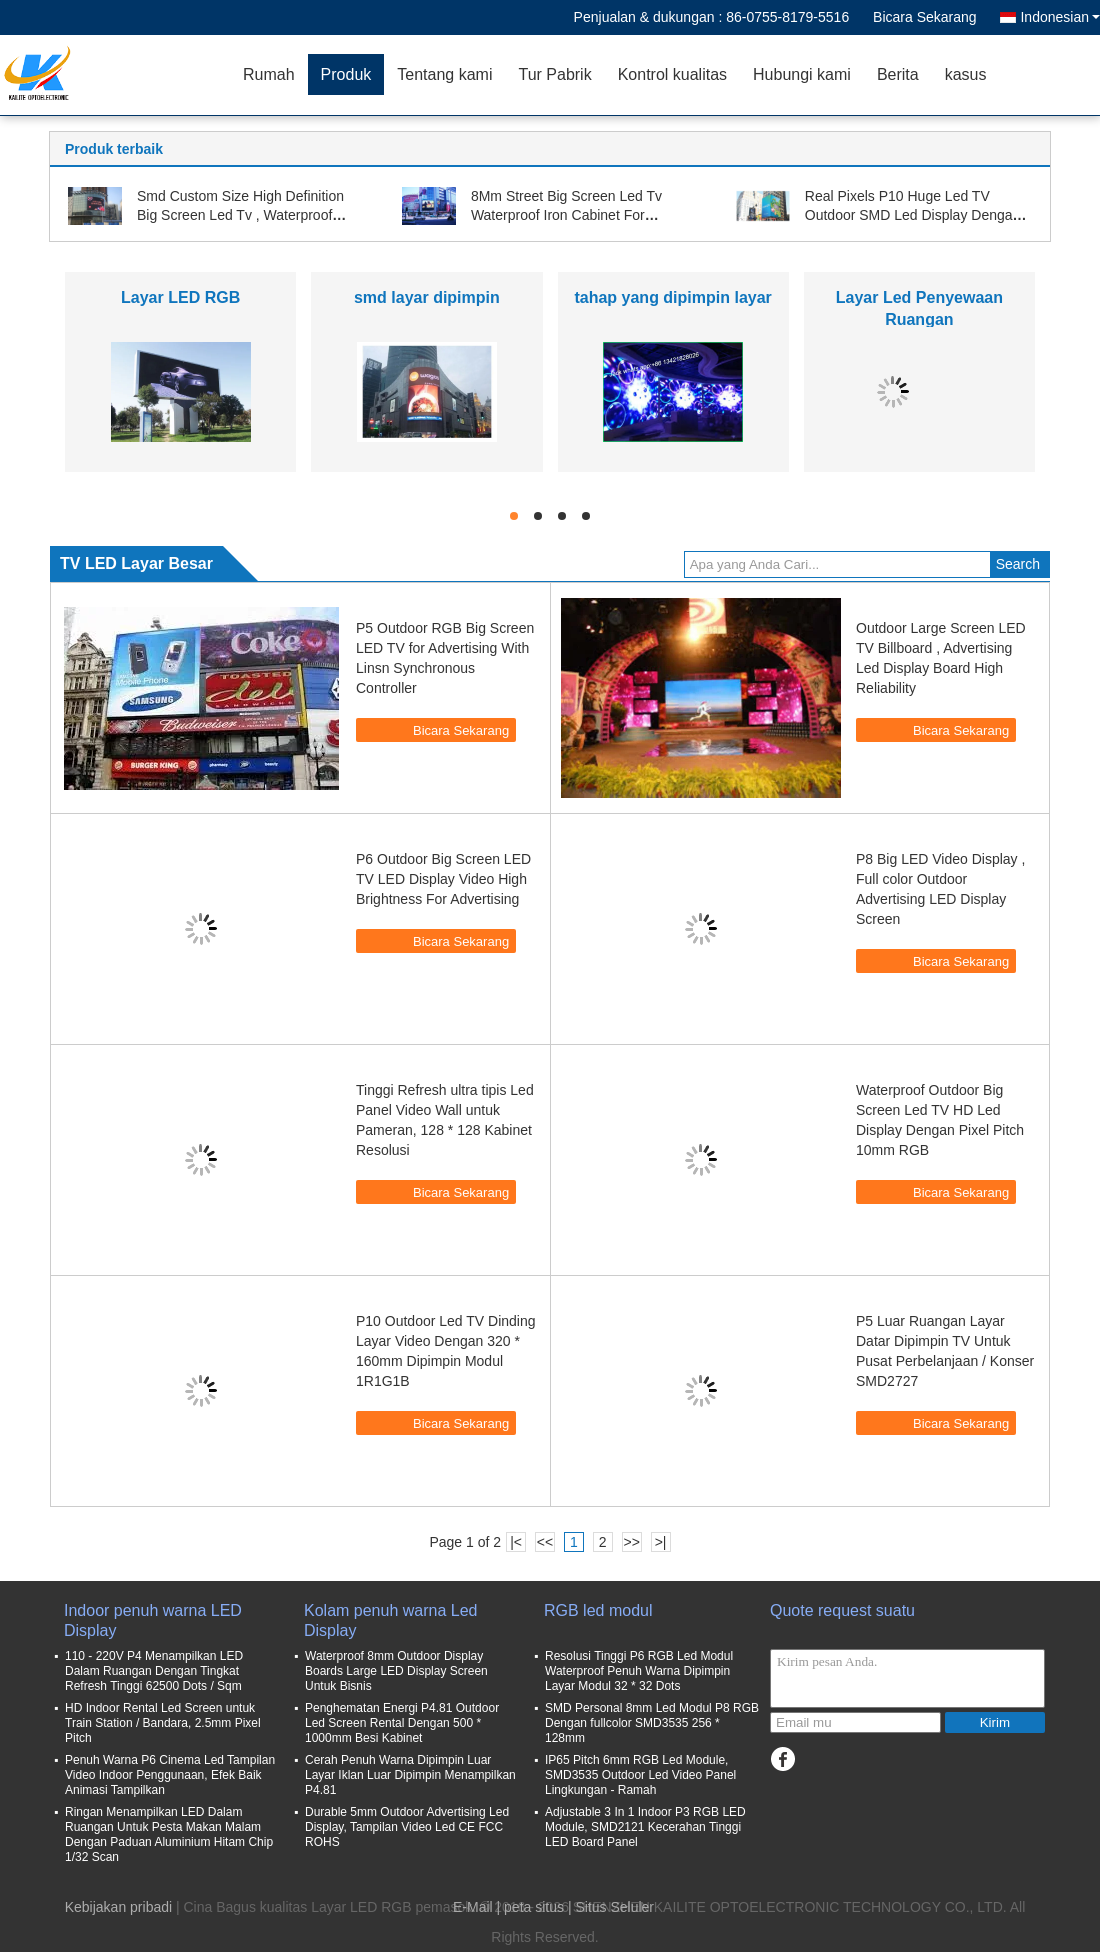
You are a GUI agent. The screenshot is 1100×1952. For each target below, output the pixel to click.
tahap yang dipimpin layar (672, 297)
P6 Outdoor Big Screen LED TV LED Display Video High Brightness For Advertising (443, 879)
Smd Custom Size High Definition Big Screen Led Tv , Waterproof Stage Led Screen (240, 215)
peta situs (534, 1907)
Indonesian (1060, 17)
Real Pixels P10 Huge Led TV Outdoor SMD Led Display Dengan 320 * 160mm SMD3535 (913, 215)
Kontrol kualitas (672, 74)
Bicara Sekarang (925, 17)
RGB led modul (598, 1610)
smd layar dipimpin (427, 297)
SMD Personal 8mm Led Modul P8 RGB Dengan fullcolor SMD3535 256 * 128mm (652, 1723)
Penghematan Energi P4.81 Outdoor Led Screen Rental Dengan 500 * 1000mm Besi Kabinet (402, 1723)
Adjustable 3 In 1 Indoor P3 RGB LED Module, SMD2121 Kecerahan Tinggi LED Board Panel (645, 1827)
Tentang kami (444, 74)
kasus (966, 74)
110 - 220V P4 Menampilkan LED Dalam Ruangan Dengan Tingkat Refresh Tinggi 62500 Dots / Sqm (154, 1671)
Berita (898, 74)
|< (516, 1542)
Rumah (269, 74)
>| (661, 1542)
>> (631, 1542)
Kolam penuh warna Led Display (390, 1620)
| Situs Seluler (611, 1907)
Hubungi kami (802, 74)
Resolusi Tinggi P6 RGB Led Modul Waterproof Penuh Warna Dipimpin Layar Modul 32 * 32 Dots (639, 1671)
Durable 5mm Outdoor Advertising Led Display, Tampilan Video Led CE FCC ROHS (407, 1827)
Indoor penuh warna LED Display (153, 1620)
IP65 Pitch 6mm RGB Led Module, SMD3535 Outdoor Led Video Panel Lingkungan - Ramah (640, 1775)
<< (545, 1542)
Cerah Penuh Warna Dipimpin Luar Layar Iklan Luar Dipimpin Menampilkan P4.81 (410, 1775)
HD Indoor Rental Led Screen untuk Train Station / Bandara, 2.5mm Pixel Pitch (163, 1723)
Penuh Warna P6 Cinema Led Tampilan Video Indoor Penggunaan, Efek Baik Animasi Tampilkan (170, 1775)
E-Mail (473, 1907)
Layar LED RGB (180, 297)
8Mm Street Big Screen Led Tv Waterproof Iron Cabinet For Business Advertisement (566, 215)
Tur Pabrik (554, 74)
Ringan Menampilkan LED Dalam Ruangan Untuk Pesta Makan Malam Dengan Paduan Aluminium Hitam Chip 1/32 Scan (169, 1834)
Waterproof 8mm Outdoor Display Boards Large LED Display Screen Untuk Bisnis (396, 1671)
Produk (346, 74)
